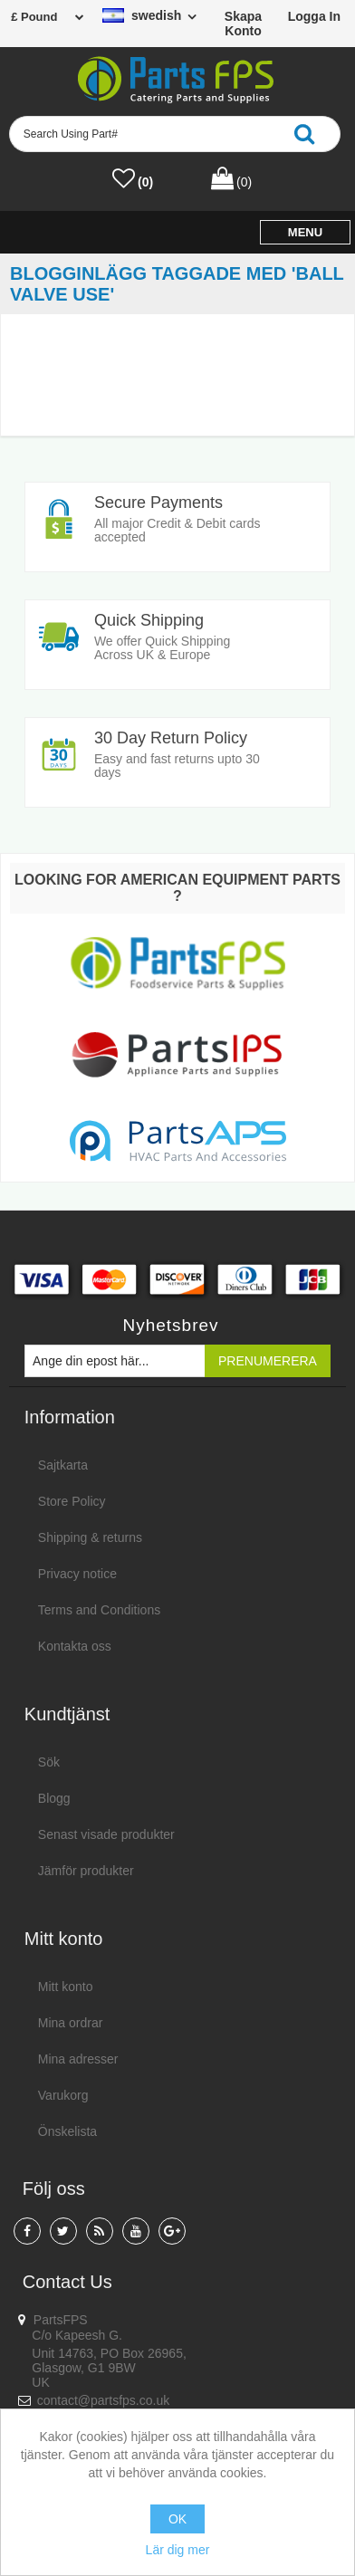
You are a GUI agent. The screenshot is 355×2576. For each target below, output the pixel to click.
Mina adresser (78, 2059)
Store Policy (72, 1501)
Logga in (314, 16)
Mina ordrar (70, 2023)
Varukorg (63, 2095)
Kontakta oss (74, 1646)
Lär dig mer (178, 2549)
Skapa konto (243, 23)
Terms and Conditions (99, 1610)
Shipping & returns (90, 1537)
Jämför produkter (86, 1870)
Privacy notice (77, 1573)
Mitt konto (65, 1986)
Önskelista (67, 2131)
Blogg (54, 1798)
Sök (49, 1762)
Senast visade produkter (106, 1834)
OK (177, 2519)
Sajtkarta (63, 1465)
